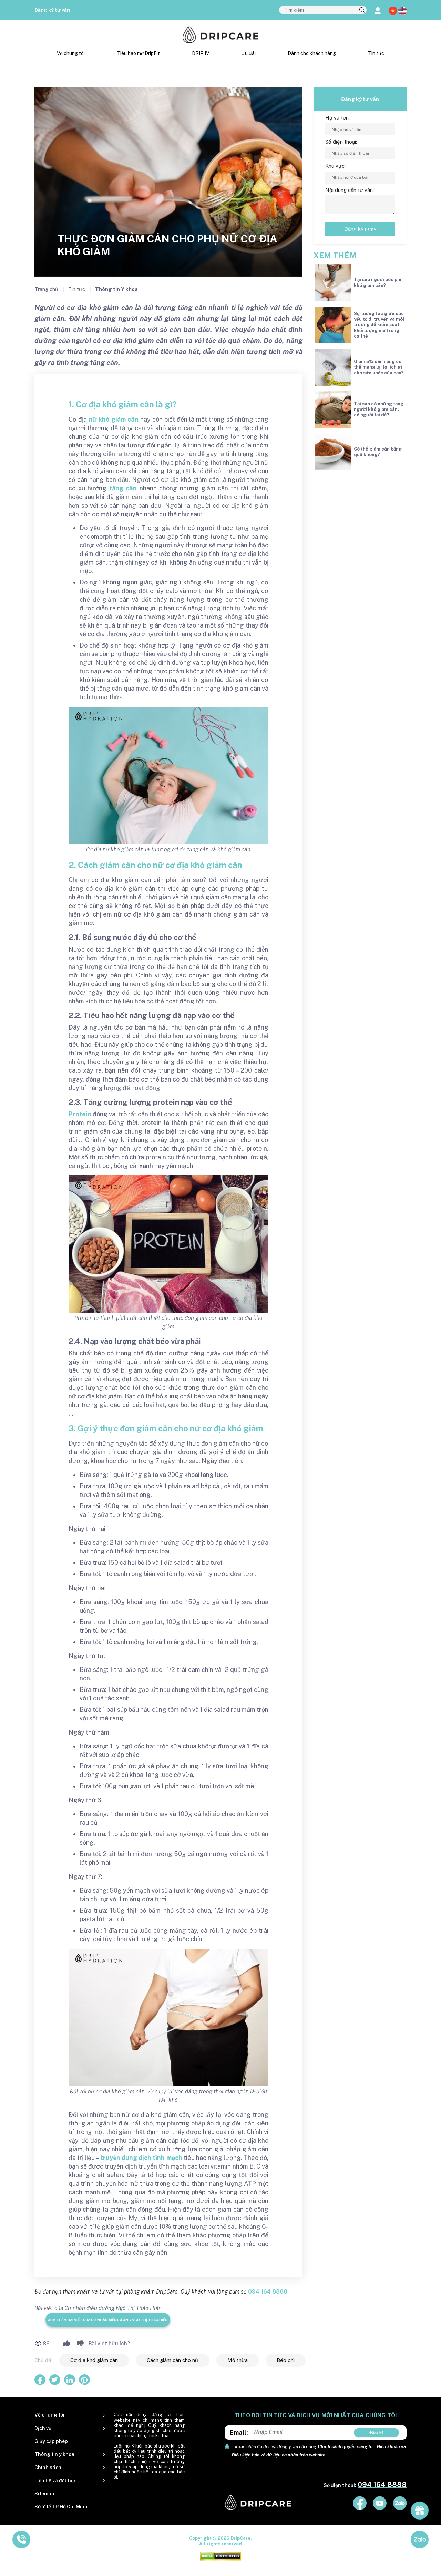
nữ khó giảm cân (114, 419)
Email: (239, 2432)
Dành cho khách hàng (312, 53)
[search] (362, 10)
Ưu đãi (248, 53)
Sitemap (44, 2493)
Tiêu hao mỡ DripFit (138, 53)
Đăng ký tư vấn (52, 10)
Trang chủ (47, 289)
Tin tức (376, 53)
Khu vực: (335, 166)
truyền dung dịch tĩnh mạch (141, 2157)
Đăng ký (376, 2432)
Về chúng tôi (71, 53)
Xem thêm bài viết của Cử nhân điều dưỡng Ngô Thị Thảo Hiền (108, 2320)
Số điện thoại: (341, 142)
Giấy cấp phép (51, 2441)
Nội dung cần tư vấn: (349, 190)
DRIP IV (200, 53)
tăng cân (123, 488)
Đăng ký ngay (360, 229)
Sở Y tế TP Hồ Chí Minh (61, 2507)
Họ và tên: (337, 118)
